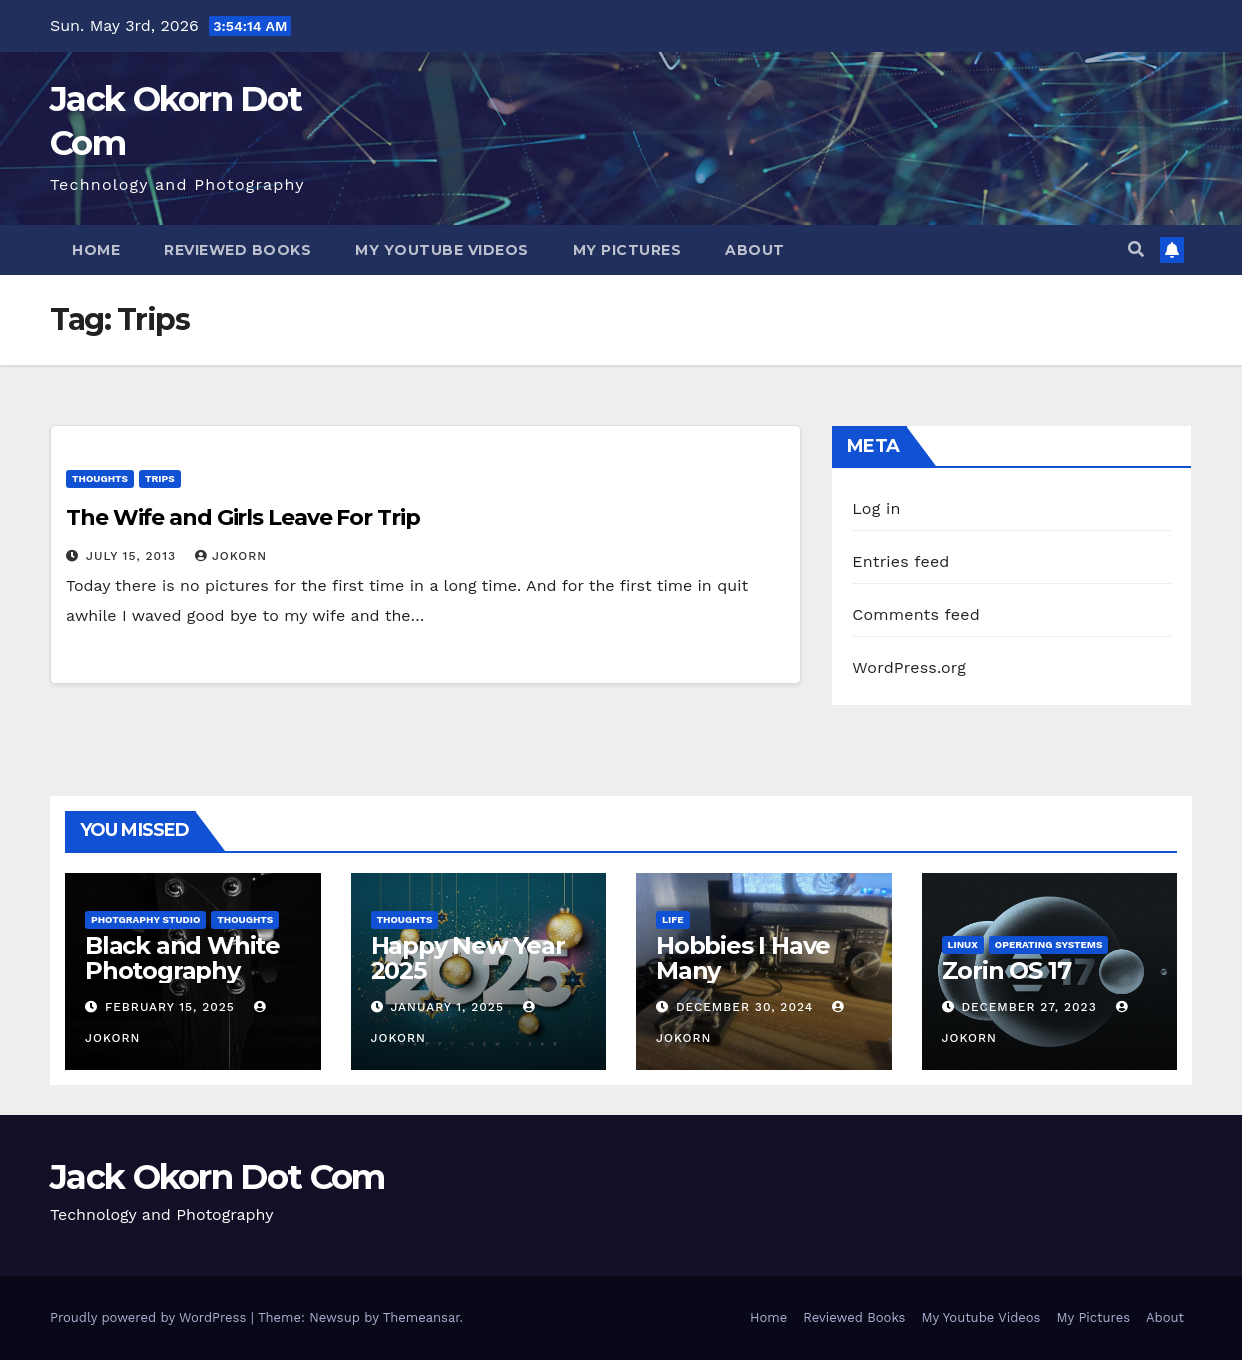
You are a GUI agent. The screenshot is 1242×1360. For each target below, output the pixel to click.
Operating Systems (1049, 944)
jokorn (231, 556)
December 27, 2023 (1031, 1007)
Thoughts (100, 478)
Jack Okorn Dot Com (217, 1177)
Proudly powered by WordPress (150, 1317)
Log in (876, 508)
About (755, 250)
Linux (963, 944)
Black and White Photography (182, 958)
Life (673, 919)
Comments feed (916, 614)
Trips (160, 478)
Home (96, 250)
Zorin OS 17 (1006, 970)
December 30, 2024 (747, 1007)
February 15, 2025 (172, 1007)
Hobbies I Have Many (743, 958)
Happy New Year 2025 (468, 958)
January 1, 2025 (449, 1007)
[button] (1136, 249)
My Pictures (627, 250)
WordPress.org (909, 667)
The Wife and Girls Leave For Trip (243, 517)
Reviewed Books (237, 250)
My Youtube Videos (442, 250)
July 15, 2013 (133, 556)
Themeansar (421, 1317)
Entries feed (900, 561)
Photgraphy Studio (145, 919)
